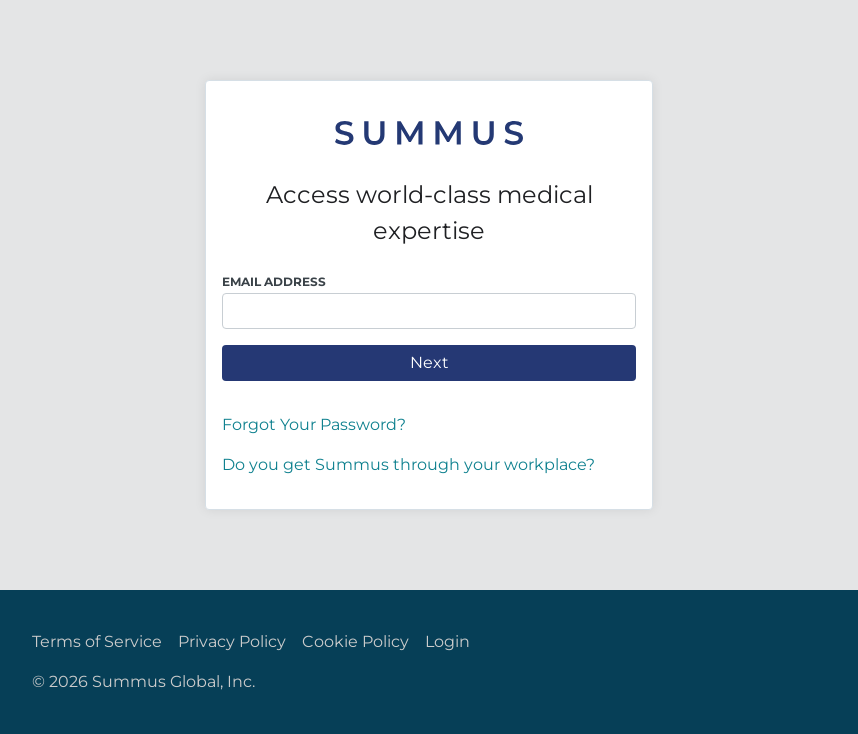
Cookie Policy (355, 641)
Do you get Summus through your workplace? (408, 464)
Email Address (274, 281)
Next (429, 362)
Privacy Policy (232, 641)
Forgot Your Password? (314, 424)
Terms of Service (97, 641)
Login (447, 641)
